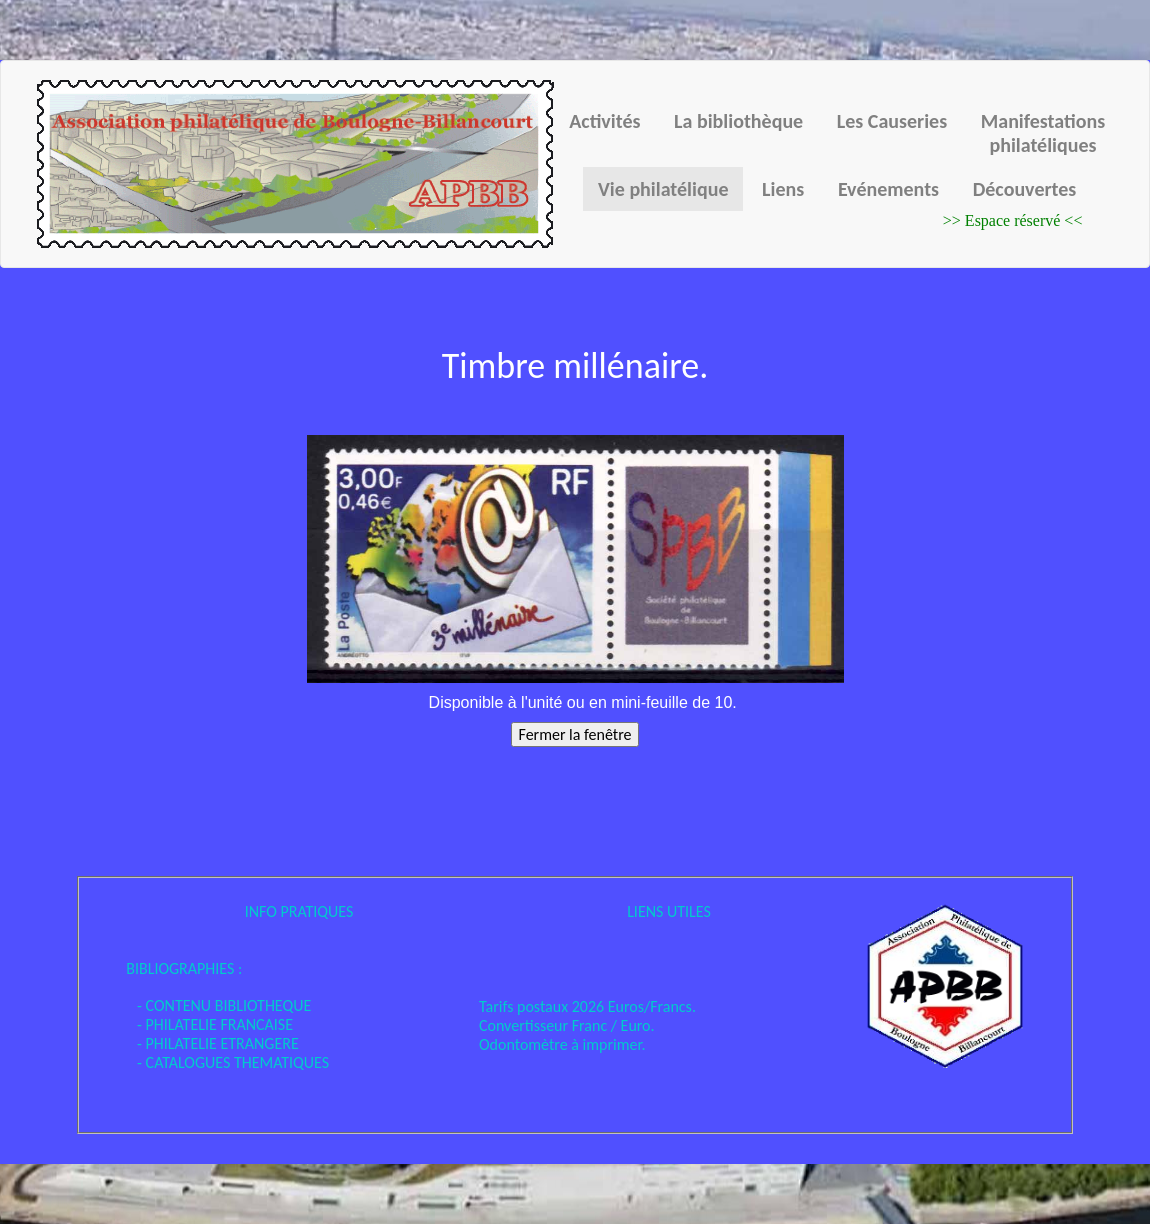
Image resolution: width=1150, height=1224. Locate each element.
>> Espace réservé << (1013, 220)
